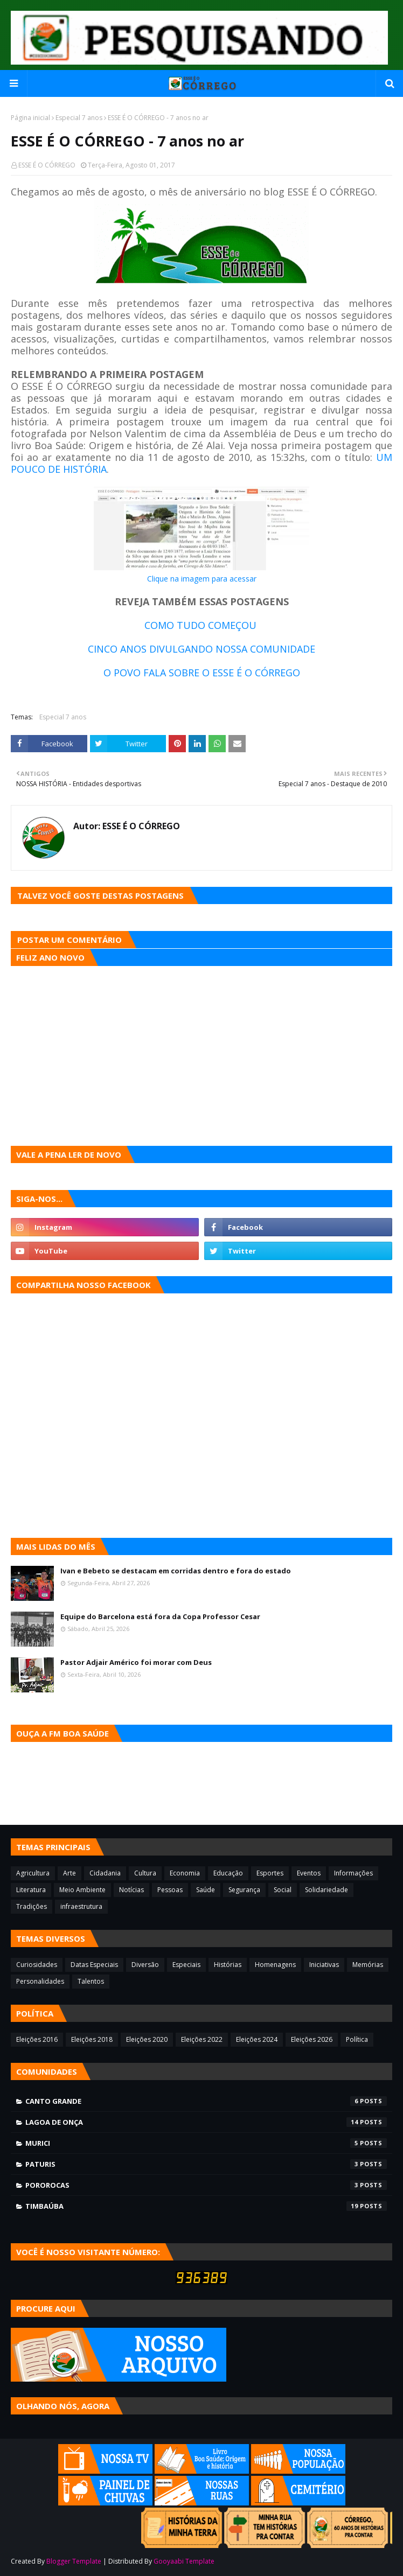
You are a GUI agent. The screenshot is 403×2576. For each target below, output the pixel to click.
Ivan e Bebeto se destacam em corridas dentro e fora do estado (175, 1571)
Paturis (206, 2164)
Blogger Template (73, 2561)
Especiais (186, 1964)
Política (357, 2039)
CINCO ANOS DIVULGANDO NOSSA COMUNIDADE (201, 648)
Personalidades (40, 1981)
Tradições (31, 1906)
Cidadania (105, 1873)
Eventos (309, 1873)
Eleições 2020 (147, 2039)
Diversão (145, 1964)
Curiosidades (36, 1964)
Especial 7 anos (78, 117)
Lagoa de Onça (206, 2122)
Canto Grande (206, 2101)
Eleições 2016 (37, 2039)
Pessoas (170, 1889)
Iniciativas (324, 1964)
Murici (206, 2143)
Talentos (91, 1981)
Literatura (31, 1889)
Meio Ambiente (82, 1889)
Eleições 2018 (92, 2039)
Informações (353, 1873)
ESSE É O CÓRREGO (46, 165)
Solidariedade (326, 1889)
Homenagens (275, 1964)
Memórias (367, 1964)
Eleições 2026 (311, 2039)
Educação (228, 1873)
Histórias (227, 1964)
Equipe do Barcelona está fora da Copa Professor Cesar (160, 1616)
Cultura (145, 1873)
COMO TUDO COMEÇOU (201, 625)
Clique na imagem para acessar (201, 578)
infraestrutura (81, 1906)
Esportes (269, 1873)
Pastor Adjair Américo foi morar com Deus (136, 1662)
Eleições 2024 (256, 2039)
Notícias (131, 1889)
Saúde (205, 1889)
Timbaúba (206, 2206)
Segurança (244, 1889)
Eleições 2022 (202, 2039)
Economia (185, 1873)
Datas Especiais (94, 1964)
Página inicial (30, 117)
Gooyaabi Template (184, 2561)
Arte (69, 1873)
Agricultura (33, 1873)
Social (282, 1889)
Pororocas (206, 2185)
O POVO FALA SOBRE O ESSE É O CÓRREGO (201, 672)
